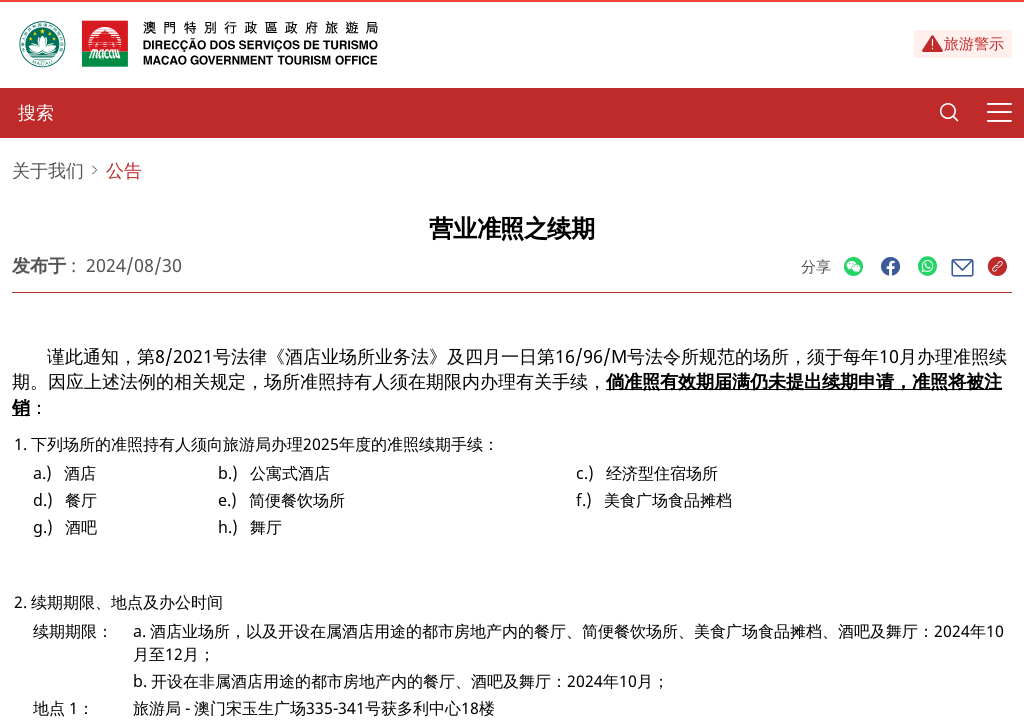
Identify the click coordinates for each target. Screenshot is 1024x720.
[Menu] (999, 113)
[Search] (949, 113)
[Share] (853, 267)
